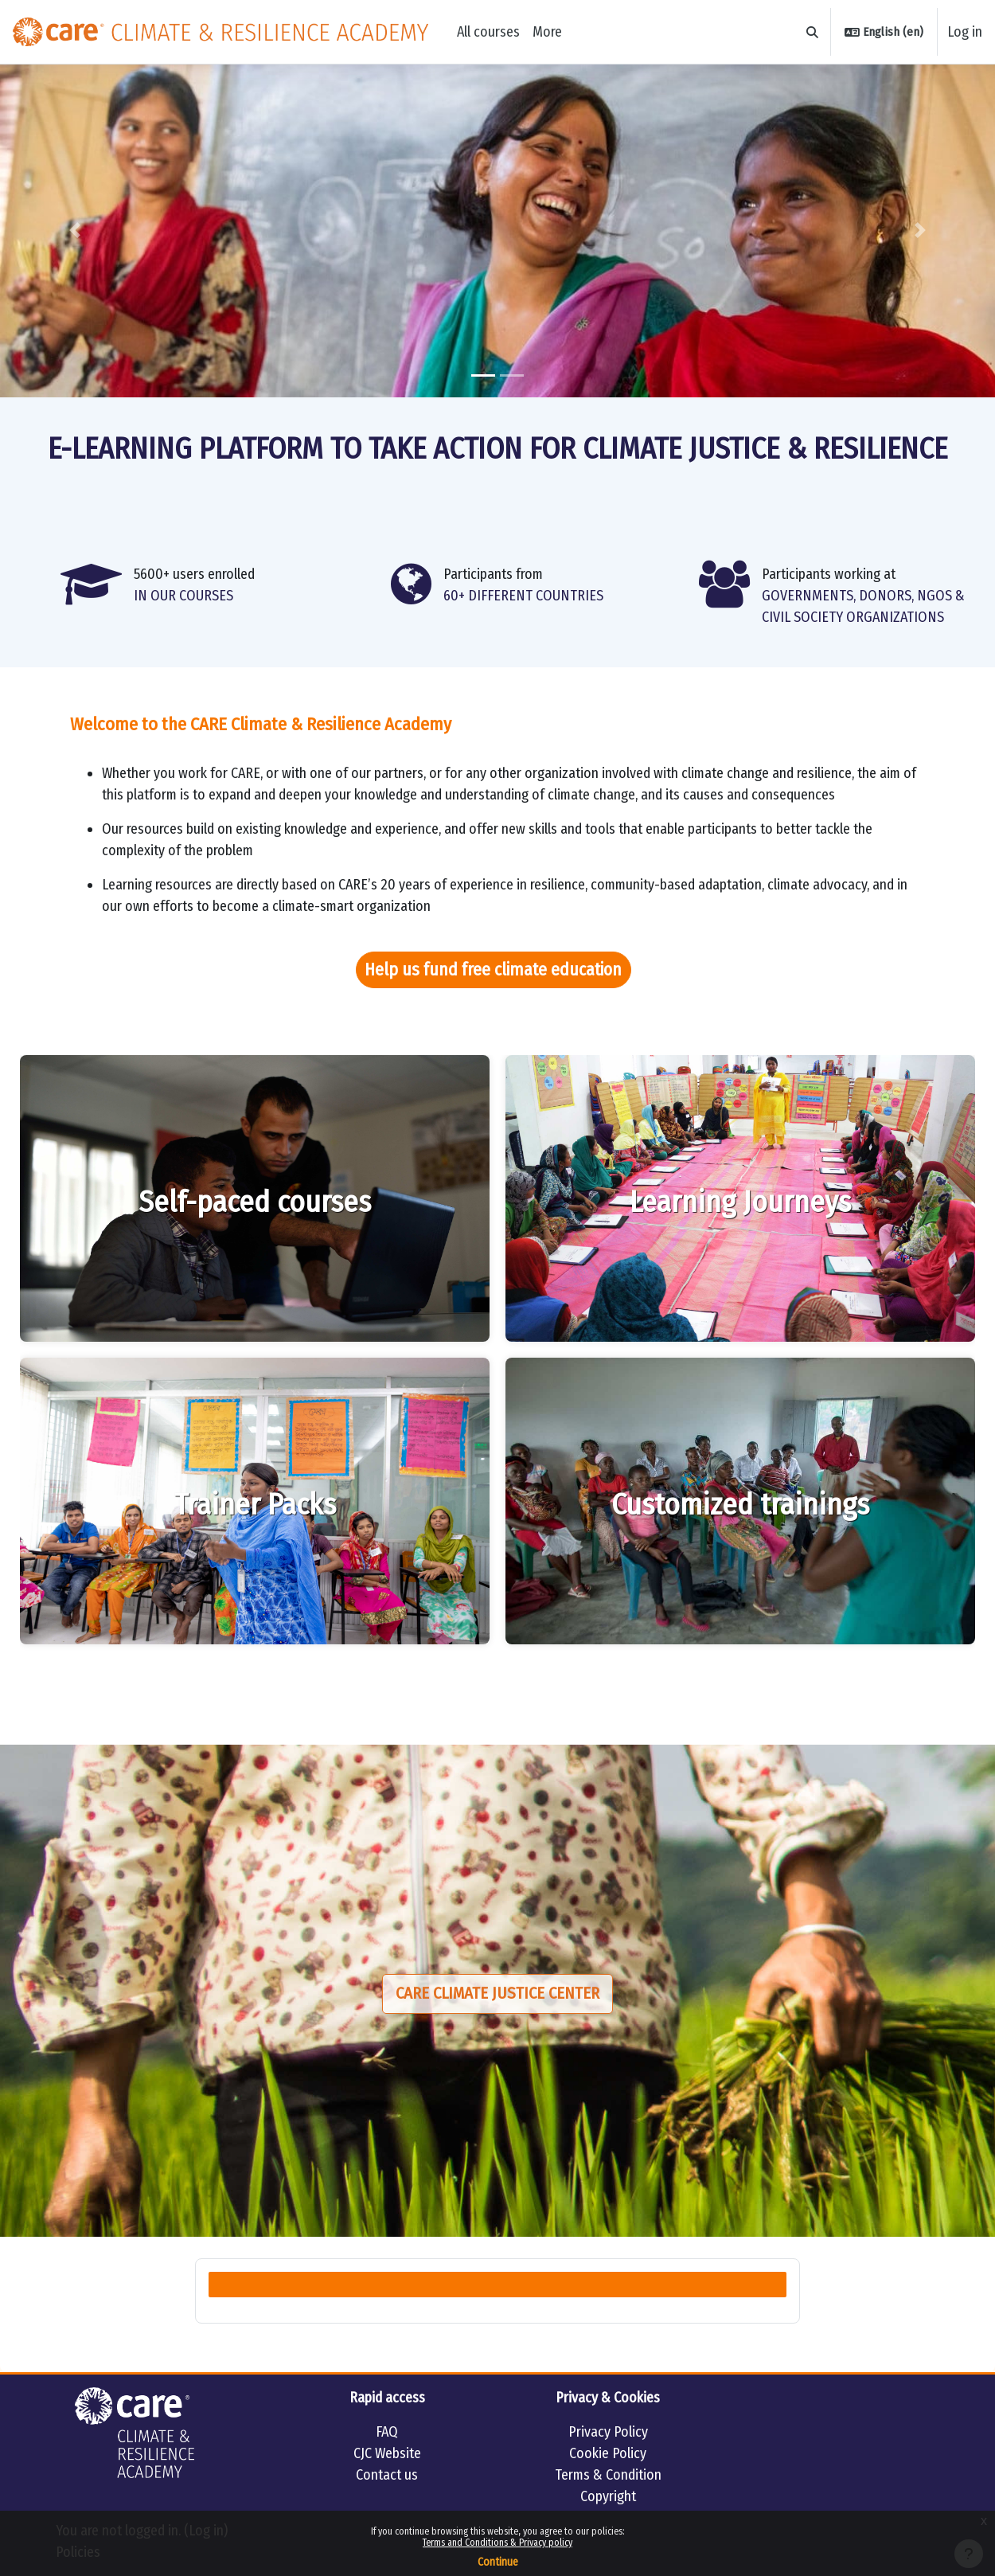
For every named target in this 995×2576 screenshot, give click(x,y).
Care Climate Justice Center (497, 1993)
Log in (964, 32)
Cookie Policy (607, 2453)
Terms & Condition (608, 2475)
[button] (813, 32)
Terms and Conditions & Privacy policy (497, 2542)
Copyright (608, 2496)
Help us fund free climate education (493, 970)
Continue (498, 2562)
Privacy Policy (608, 2432)
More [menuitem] (547, 32)
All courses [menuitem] (488, 32)
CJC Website (387, 2453)
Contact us (387, 2475)
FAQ (387, 2432)
